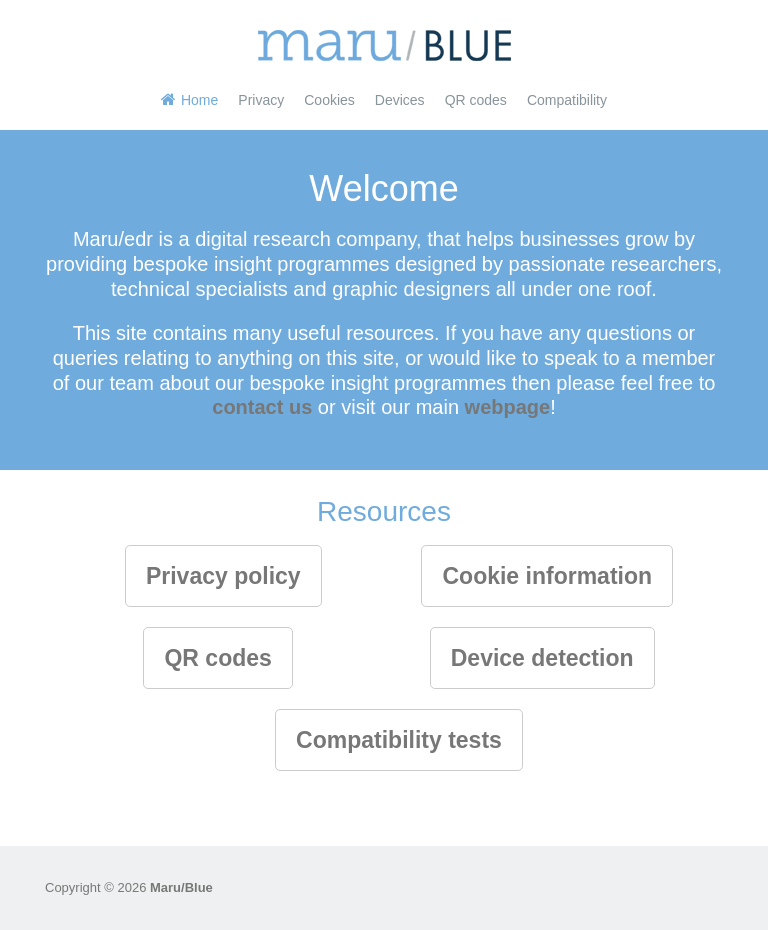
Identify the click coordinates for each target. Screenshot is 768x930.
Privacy (261, 100)
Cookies (329, 100)
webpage (508, 407)
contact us (262, 407)
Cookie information (547, 576)
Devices (400, 100)
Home (199, 100)
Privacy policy (223, 576)
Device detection (542, 658)
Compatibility (567, 100)
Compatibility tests (399, 740)
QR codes (476, 100)
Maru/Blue (181, 887)
